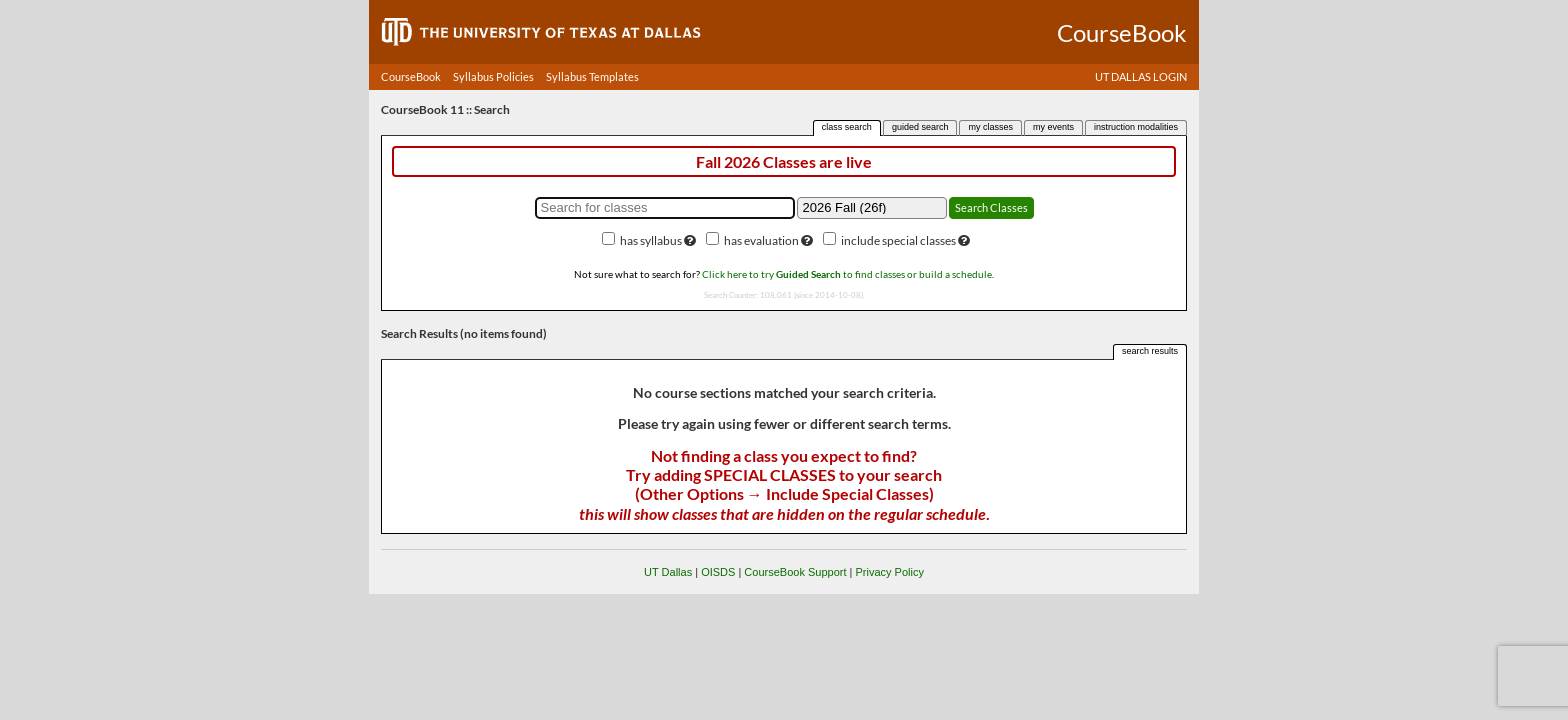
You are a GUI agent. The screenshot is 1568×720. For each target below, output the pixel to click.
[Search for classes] (665, 208)
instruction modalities (1136, 127)
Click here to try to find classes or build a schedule (847, 274)
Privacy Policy (889, 572)
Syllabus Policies (493, 76)
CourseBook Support (795, 572)
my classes (990, 127)
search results (1150, 351)
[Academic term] (872, 208)
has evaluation (761, 240)
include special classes (898, 240)
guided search (920, 127)
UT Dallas (668, 572)
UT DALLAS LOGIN (1141, 76)
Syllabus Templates (592, 76)
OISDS (718, 572)
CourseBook (411, 76)
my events (1053, 127)
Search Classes (991, 207)
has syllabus (651, 240)
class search (847, 127)
